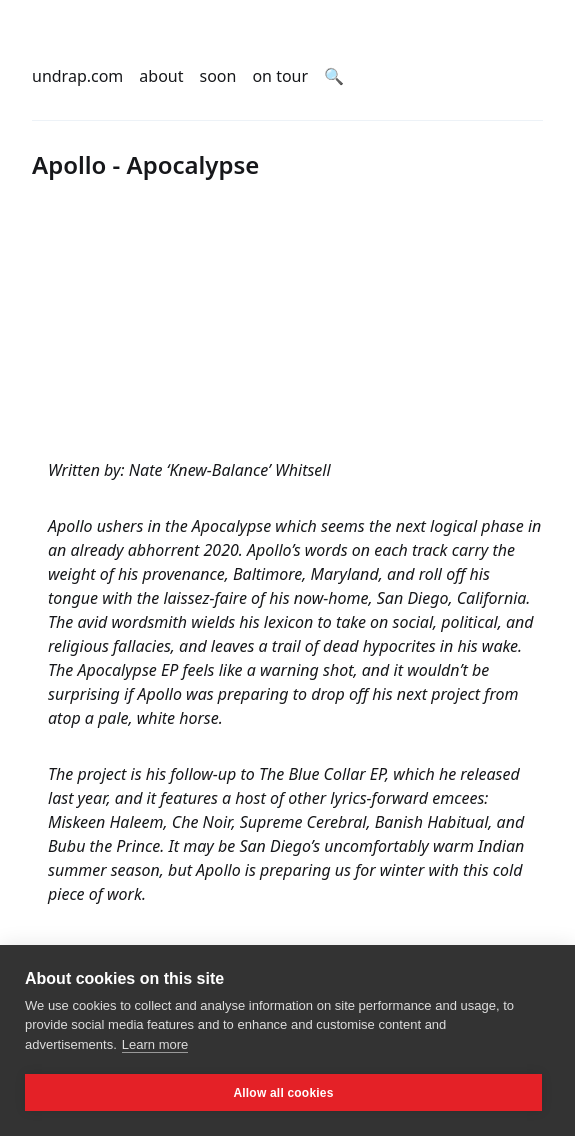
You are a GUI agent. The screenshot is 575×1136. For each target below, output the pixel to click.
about (161, 76)
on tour (280, 76)
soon (218, 76)
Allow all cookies (283, 1093)
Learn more (155, 1044)
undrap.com (77, 76)
